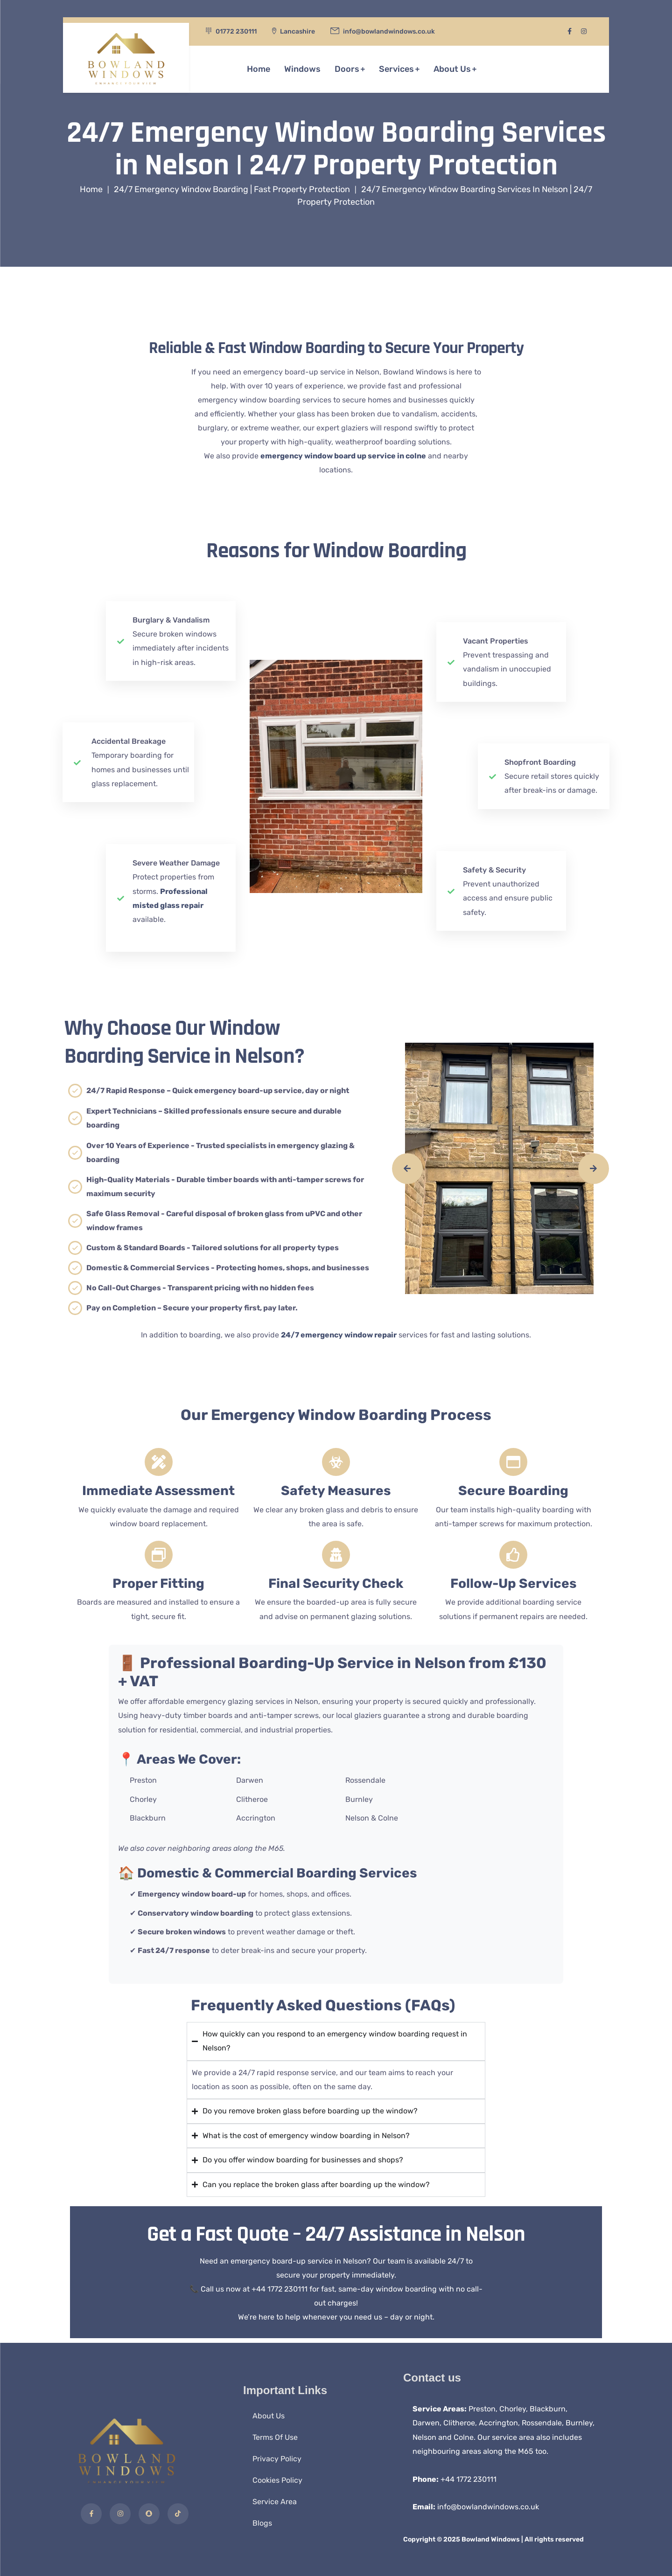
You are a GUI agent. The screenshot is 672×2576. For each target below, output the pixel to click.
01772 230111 (236, 31)
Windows (302, 67)
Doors (347, 67)
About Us (452, 67)
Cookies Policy (277, 2480)
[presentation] (407, 1168)
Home (258, 67)
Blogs (262, 2523)
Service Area (274, 2501)
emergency (343, 455)
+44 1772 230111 (469, 2479)
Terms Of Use (275, 2437)
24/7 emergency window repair (339, 1334)
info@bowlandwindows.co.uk (488, 2506)
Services (396, 67)
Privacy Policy (276, 2458)
